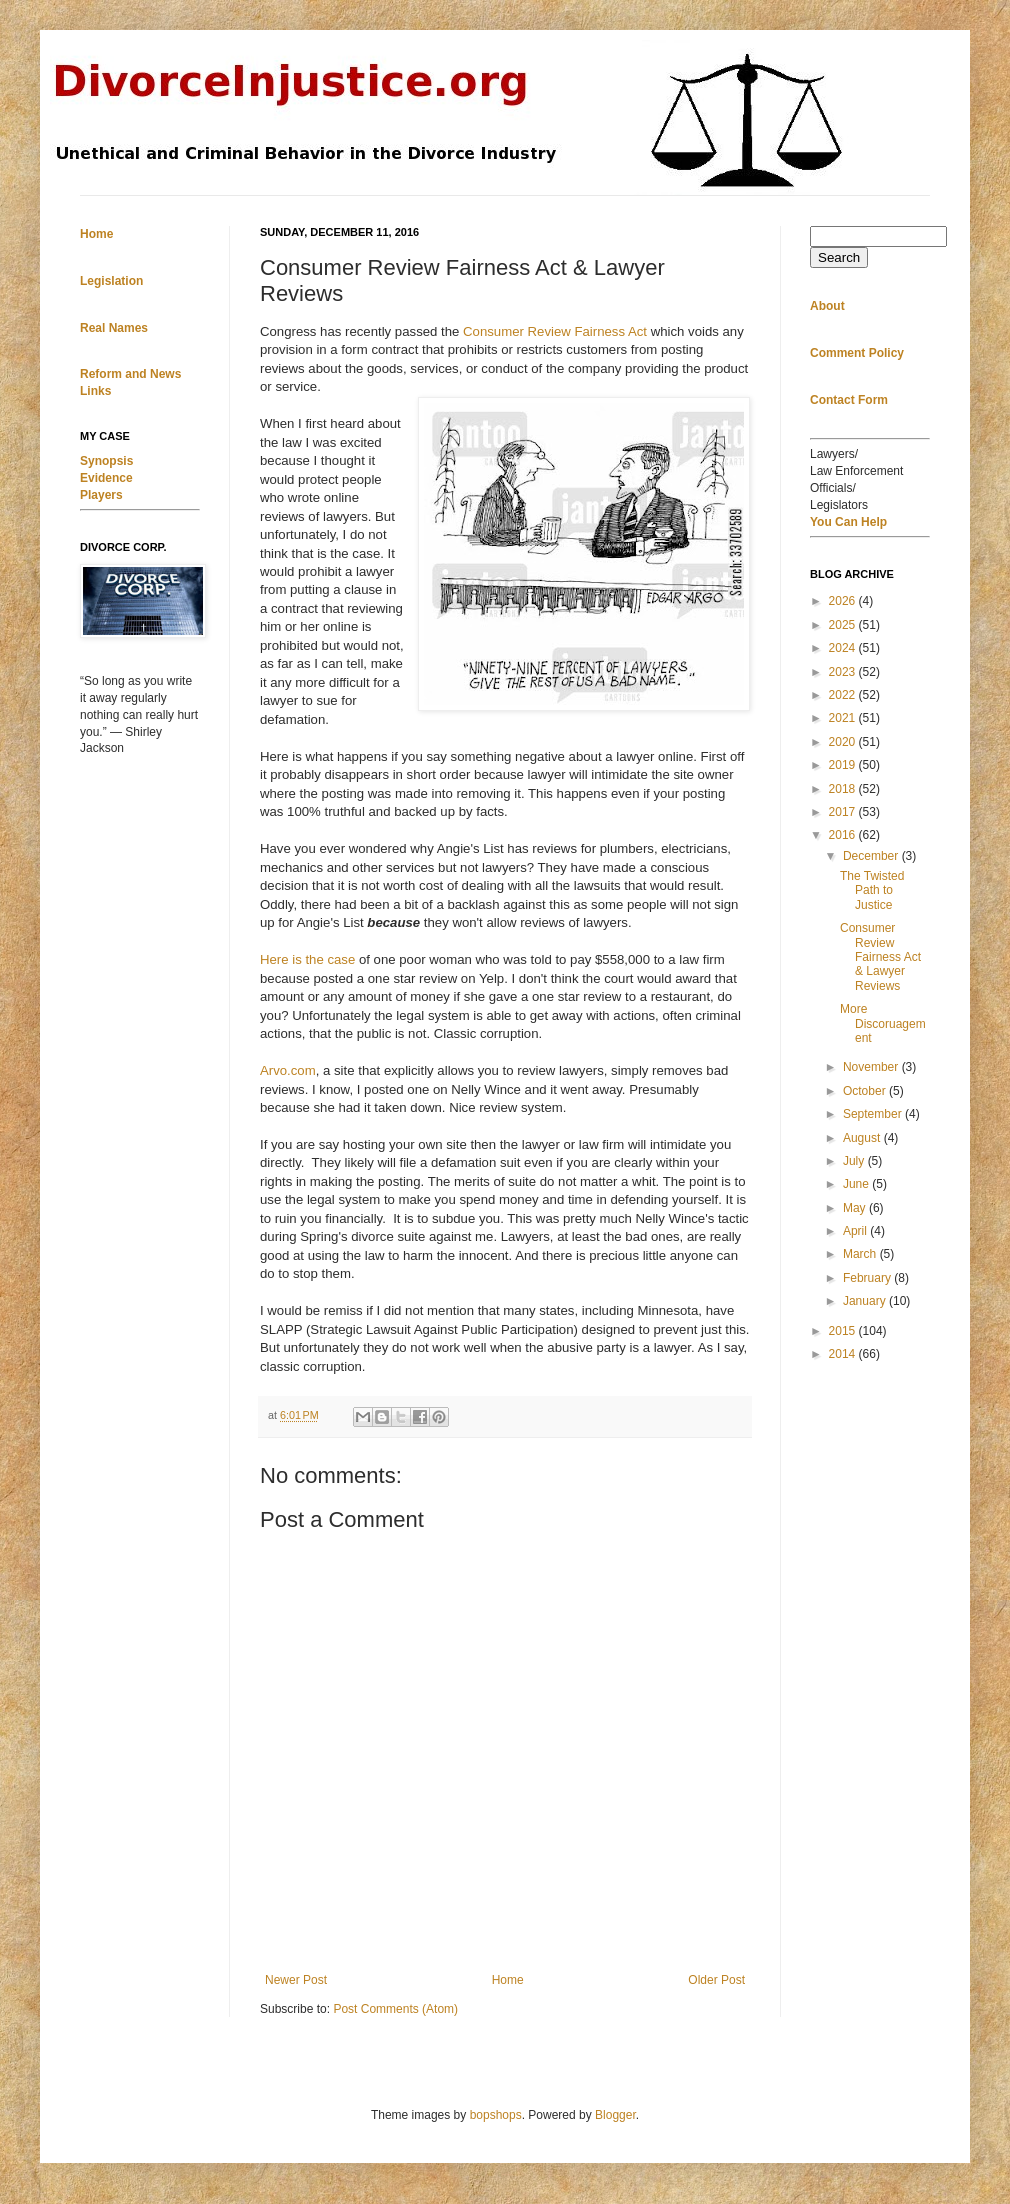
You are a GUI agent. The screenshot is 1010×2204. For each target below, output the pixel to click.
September (874, 1114)
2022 (844, 695)
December (872, 856)
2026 (844, 601)
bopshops (496, 2115)
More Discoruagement (883, 1023)
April (856, 1231)
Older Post (716, 1980)
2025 (844, 625)
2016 (844, 835)
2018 (844, 789)
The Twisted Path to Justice (872, 890)
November (872, 1067)
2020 (844, 742)
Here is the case (309, 959)
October (866, 1091)
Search (839, 257)
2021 (844, 718)
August (863, 1138)
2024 (844, 648)
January (866, 1301)
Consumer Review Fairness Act (555, 331)
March (861, 1254)
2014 (844, 1354)
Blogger (615, 2115)
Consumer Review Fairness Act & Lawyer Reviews (880, 957)
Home (508, 1980)
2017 (844, 812)
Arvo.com (288, 1070)
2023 (844, 672)
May (856, 1208)
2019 (844, 765)
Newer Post (296, 1980)
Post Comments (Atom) (395, 2009)
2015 (844, 1331)
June (857, 1184)
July (855, 1161)
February (868, 1278)
